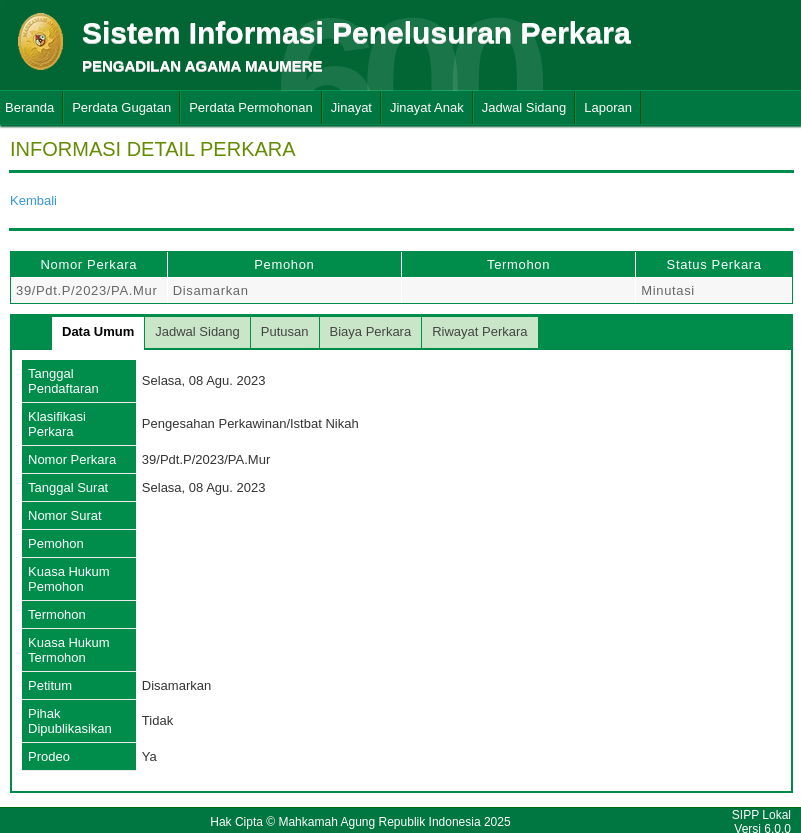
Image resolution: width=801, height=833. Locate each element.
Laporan (608, 107)
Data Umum (98, 331)
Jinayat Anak (427, 107)
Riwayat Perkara (479, 331)
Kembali (33, 200)
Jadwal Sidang (524, 107)
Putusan (285, 331)
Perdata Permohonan (251, 107)
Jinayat (351, 107)
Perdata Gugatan (121, 107)
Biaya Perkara (371, 331)
